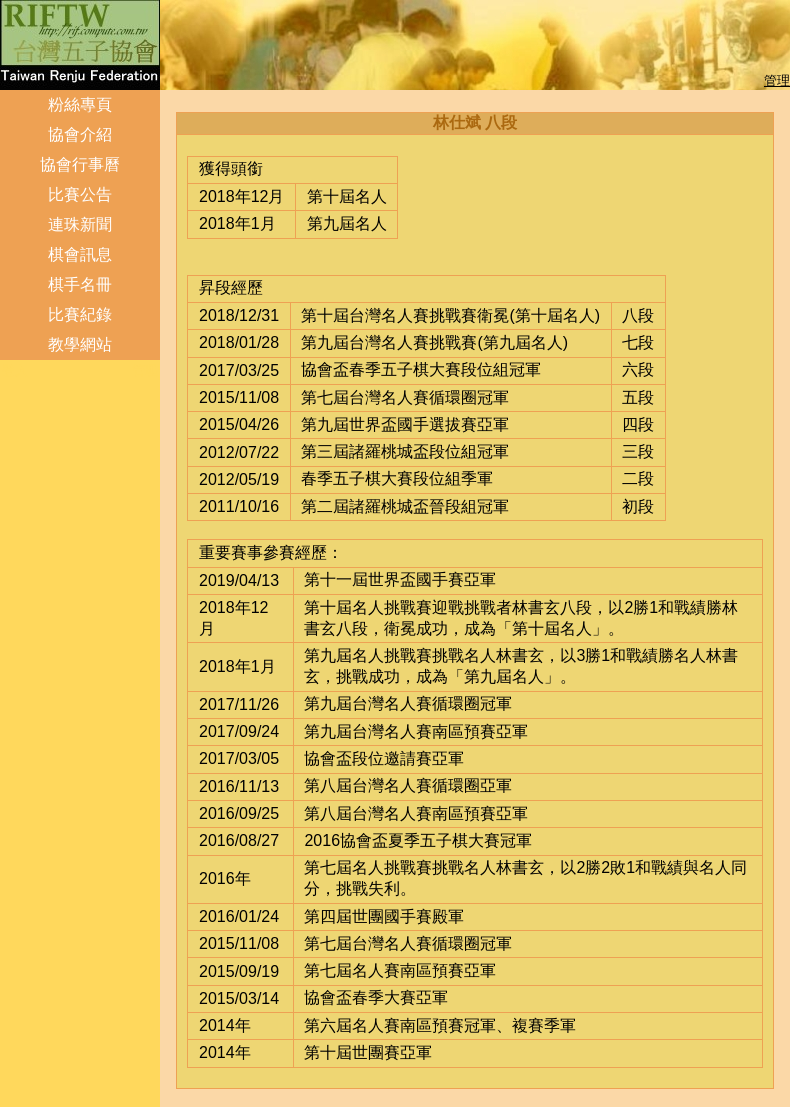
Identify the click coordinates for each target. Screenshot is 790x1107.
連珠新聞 (80, 224)
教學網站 (80, 344)
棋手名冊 (80, 284)
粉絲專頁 (80, 104)
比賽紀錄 (80, 314)
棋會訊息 (80, 254)
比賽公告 (80, 194)
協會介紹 (80, 134)
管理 (777, 80)
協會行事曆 (80, 164)
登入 (15, 370)
